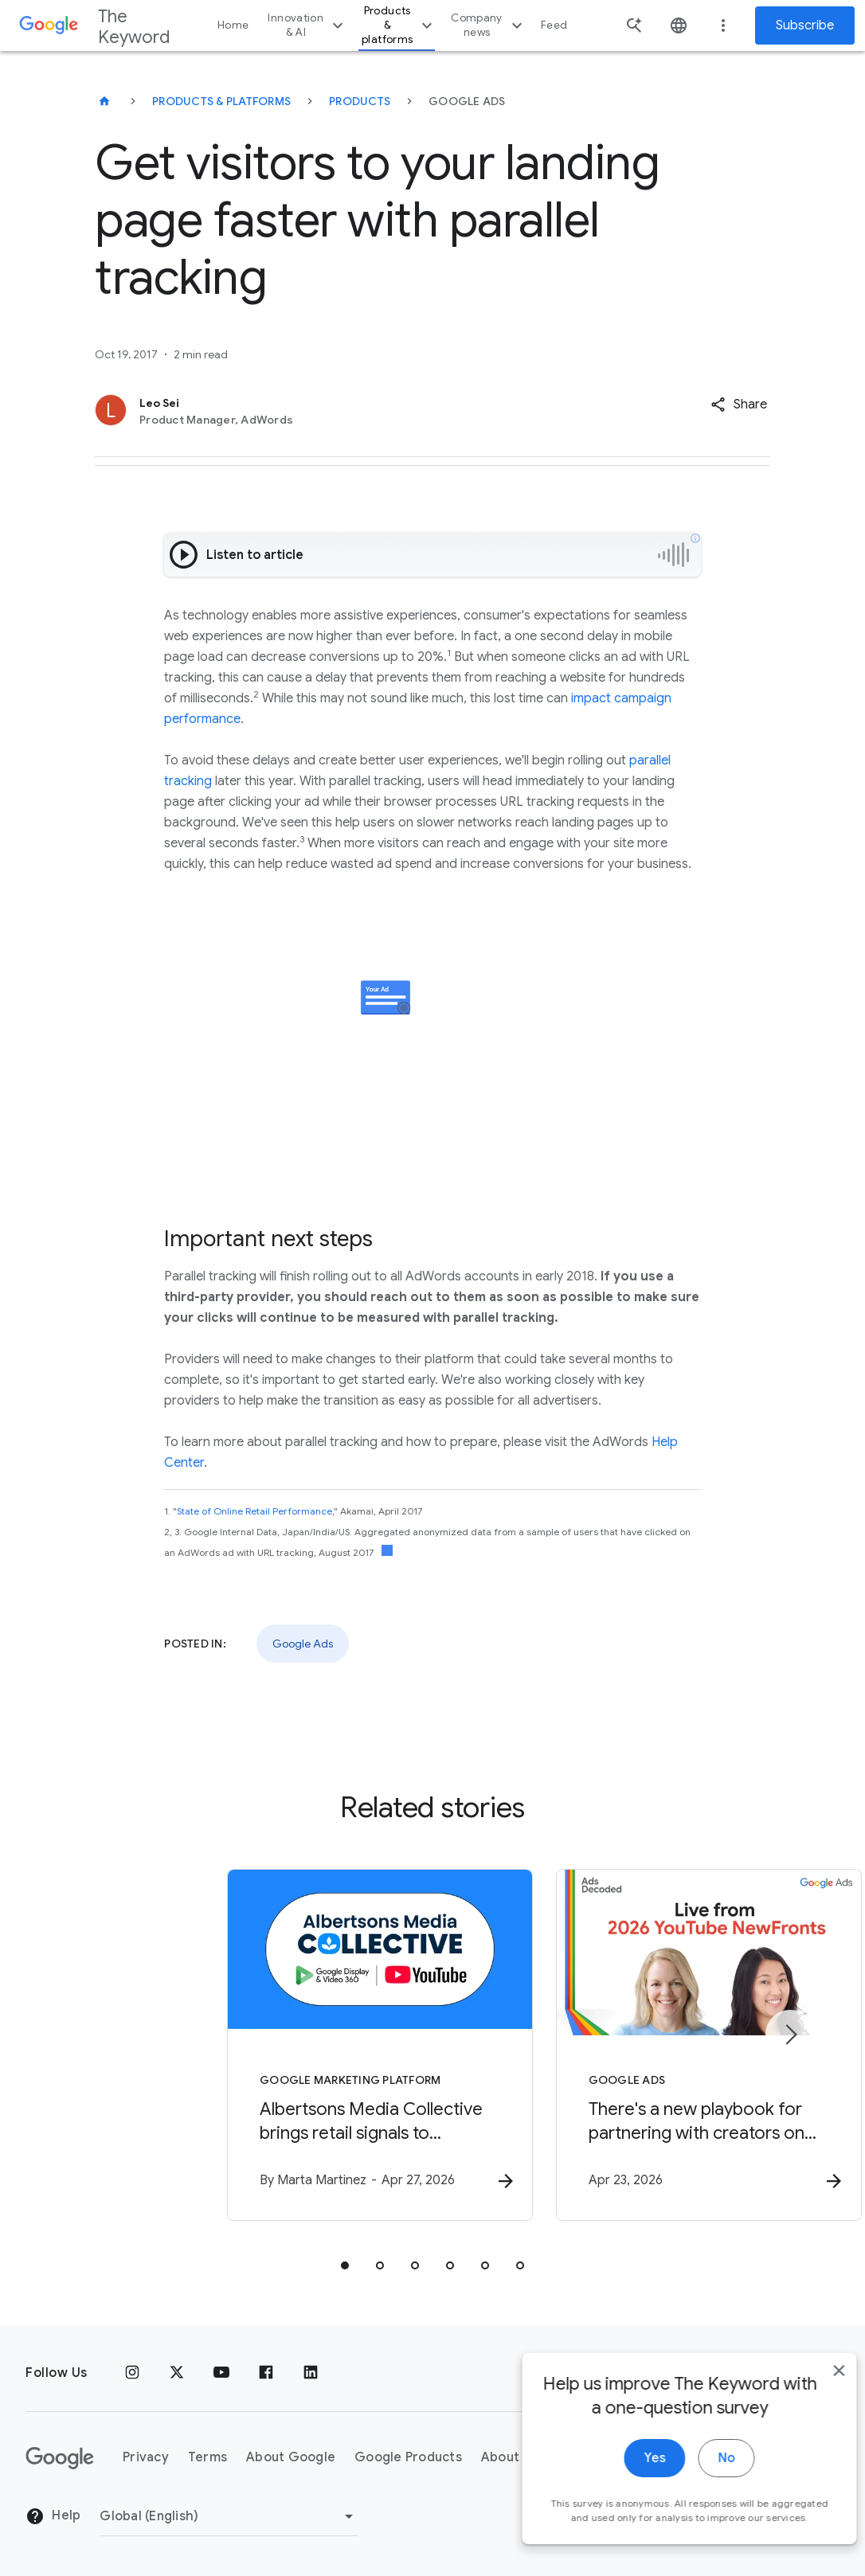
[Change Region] (229, 2516)
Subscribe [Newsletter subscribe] (805, 25)
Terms (207, 2458)
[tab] (344, 2267)
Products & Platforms (221, 101)
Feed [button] (554, 25)
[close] (815, 2402)
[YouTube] (221, 2373)
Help (52, 2517)
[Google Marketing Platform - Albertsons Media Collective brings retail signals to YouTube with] (224, 2047)
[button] (738, 404)
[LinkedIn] (311, 2373)
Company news (488, 25)
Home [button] (233, 25)
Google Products (408, 2458)
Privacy (146, 2458)
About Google (290, 2458)
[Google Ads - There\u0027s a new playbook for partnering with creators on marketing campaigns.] (641, 2047)
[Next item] (790, 2035)
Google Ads (302, 1643)
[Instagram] (132, 2373)
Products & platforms (399, 25)
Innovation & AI (307, 25)
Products (359, 101)
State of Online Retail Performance (254, 1511)
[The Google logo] (59, 2458)
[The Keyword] (104, 101)
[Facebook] (266, 2373)
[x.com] (177, 2373)
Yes (631, 2490)
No (703, 2490)
